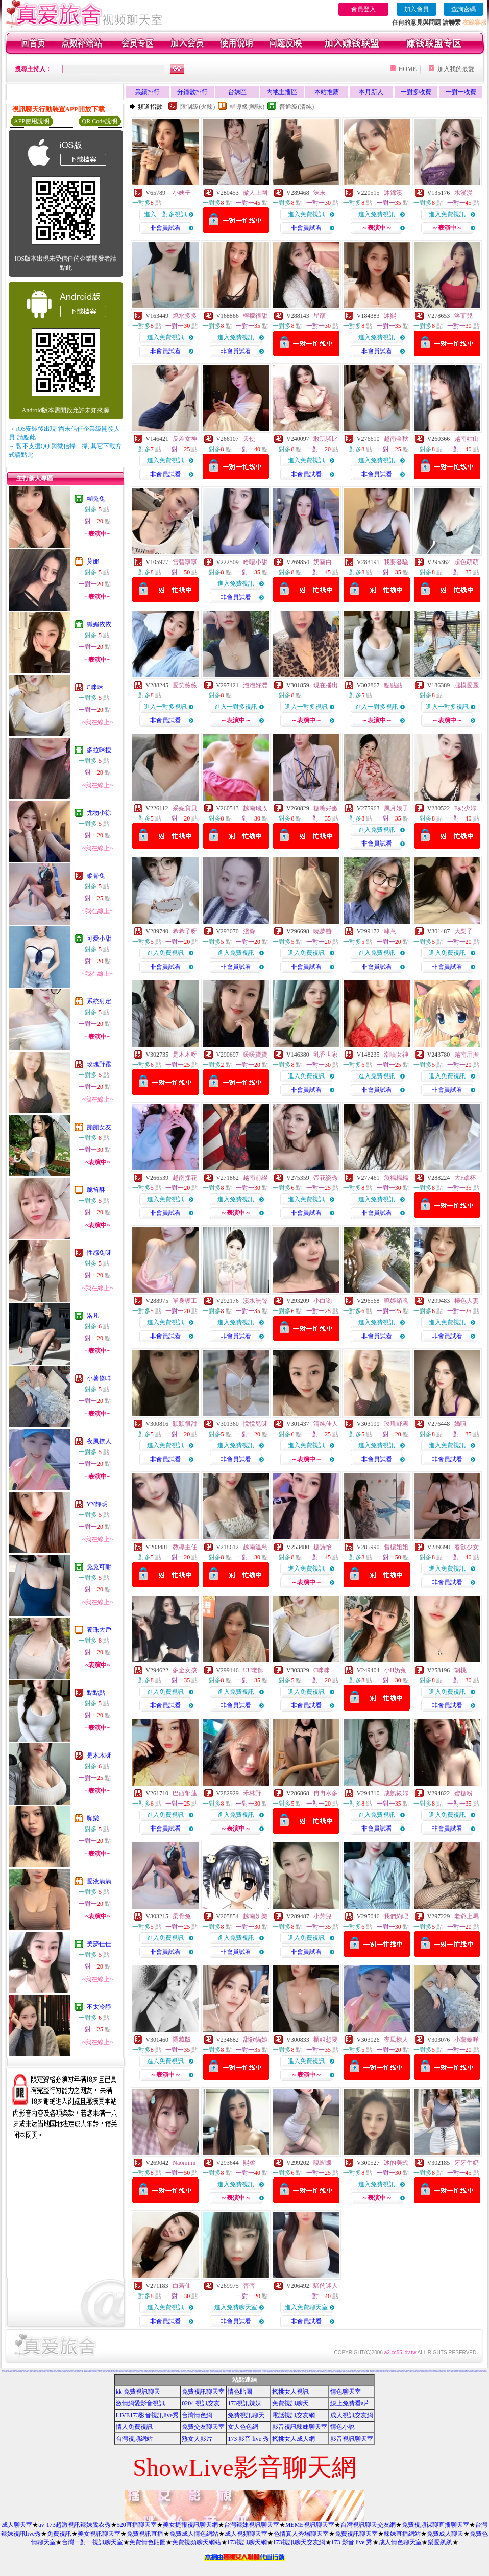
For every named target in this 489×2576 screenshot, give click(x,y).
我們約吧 (396, 1916)
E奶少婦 (465, 808)
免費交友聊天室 (203, 2426)
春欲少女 (466, 1547)
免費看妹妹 (117, 2371)
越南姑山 (466, 438)
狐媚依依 (99, 624)
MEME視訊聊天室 (309, 2524)
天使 (249, 438)
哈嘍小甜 (255, 562)
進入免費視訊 (306, 214)
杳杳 (249, 2285)
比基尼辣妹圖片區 (10, 2371)
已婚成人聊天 (100, 2371)
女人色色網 (243, 2426)
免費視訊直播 (145, 2533)
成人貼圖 (82, 2371)
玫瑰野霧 (99, 1064)
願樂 (93, 1818)
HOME (408, 69)
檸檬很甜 (255, 315)
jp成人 (106, 2371)
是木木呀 (99, 1755)
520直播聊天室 (137, 2524)
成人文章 (96, 2371)
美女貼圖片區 (51, 2371)
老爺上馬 (466, 1916)
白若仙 (182, 2285)
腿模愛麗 (466, 685)
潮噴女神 (396, 1054)
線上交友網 (448, 2370)
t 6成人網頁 (380, 2371)
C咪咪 (95, 687)
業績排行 (147, 92)
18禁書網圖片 (298, 2370)
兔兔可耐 (99, 1567)
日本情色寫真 (211, 2371)
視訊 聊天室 (28, 2370)
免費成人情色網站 (193, 2533)
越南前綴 (255, 1177)
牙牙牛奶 (466, 2162)
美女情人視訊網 (430, 2371)
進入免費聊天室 (235, 2307)
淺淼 (249, 931)
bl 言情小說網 (268, 2370)
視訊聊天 (126, 2371)
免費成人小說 (388, 2371)
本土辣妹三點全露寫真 (440, 2371)
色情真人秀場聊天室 (301, 2533)
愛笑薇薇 (185, 685)
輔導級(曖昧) (247, 106)
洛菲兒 (463, 315)
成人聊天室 (17, 2524)
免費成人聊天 (445, 2533)
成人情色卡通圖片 (313, 2371)
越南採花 (185, 1177)
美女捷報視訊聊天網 (190, 2524)
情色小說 (342, 2426)
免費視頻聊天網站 (196, 2542)
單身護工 (185, 1300)
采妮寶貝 (185, 808)
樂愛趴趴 (440, 2542)
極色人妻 (466, 1300)
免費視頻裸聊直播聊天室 (435, 2524)
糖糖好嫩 (325, 808)
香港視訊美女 (308, 2371)
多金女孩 (185, 1670)
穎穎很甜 (185, 1423)
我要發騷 (396, 562)
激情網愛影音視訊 (140, 2403)
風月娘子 (396, 808)
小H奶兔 (395, 1670)
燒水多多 (185, 315)
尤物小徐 (99, 812)
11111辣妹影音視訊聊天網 (19, 2371)
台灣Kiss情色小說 (402, 2371)
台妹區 (237, 92)
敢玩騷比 (325, 438)
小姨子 (182, 192)
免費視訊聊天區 (377, 2371)
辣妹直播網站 (402, 2533)
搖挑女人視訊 (290, 2391)
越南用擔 (466, 1054)
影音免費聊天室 (410, 2371)
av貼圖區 (114, 2371)
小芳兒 (322, 1916)
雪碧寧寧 (185, 562)
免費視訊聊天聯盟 (456, 2371)
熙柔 (249, 2162)
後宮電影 (445, 2371)
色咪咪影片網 (207, 2371)
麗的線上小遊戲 (110, 2371)
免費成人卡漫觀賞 (363, 2371)
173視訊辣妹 (244, 2403)
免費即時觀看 (89, 2371)
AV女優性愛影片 (476, 2371)
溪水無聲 (255, 1300)
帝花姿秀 (325, 1177)
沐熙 (390, 315)
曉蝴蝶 (322, 2162)
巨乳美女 (48, 2371)
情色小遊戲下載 (397, 2371)
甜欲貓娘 (255, 2039)
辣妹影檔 (14, 2371)
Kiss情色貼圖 (480, 2371)
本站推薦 (326, 92)
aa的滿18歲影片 (50, 2370)
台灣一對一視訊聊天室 (92, 2542)
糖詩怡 (322, 1547)
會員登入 (363, 9)
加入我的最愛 (455, 69)
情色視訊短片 (78, 2371)
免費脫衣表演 (34, 2371)
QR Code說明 (99, 121)
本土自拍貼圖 (216, 2370)
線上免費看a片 (350, 2403)
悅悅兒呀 (255, 1423)
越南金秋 (396, 438)
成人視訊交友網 (351, 2415)
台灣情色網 (197, 2415)
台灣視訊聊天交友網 (368, 2524)
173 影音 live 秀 (248, 2438)
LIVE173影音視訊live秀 (147, 2415)
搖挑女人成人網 (293, 2438)
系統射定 (99, 1001)
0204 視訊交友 (201, 2403)
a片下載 (158, 2371)
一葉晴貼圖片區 (64, 2371)
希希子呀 (185, 931)
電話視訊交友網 (293, 2415)
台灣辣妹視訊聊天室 (251, 2524)
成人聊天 (31, 2371)
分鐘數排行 (192, 92)
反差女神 (185, 438)
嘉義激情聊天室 (393, 2371)
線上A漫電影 (451, 2371)
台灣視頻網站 (134, 2438)
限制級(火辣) (197, 106)
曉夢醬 (322, 931)
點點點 (96, 1692)
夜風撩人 (99, 1441)
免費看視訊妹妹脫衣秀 (270, 2371)
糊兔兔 (96, 498)
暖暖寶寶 (255, 1054)
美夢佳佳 (99, 1944)
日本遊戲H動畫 (367, 2371)
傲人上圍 (255, 192)
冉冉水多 (325, 1793)
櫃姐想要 (325, 2039)
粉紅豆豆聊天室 (435, 2371)
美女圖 (2, 2371)
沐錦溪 (393, 192)
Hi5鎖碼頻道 (406, 2371)
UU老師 (253, 1670)
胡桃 (460, 1670)
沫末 (319, 192)
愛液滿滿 (99, 1881)
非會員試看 (165, 227)
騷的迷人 (325, 2285)
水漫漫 (463, 192)
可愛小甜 (99, 938)
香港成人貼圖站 (423, 2371)
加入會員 (416, 9)
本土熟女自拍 (398, 2370)
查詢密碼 (463, 9)
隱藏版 (182, 2039)
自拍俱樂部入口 (27, 2371)
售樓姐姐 (396, 1547)
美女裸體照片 (93, 2371)
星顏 (319, 315)
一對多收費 (416, 92)
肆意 (390, 931)
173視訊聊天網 (247, 2542)
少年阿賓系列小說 (165, 2370)
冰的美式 (396, 2162)
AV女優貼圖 (55, 2370)
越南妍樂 (255, 1916)
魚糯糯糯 (396, 1177)
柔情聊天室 (448, 2371)
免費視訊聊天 (290, 2403)
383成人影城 (55, 2371)
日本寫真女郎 (414, 2371)
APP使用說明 (32, 121)
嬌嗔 (460, 1423)
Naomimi (184, 2162)
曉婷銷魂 (396, 1300)
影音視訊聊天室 (351, 2438)
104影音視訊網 (295, 2371)
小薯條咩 (99, 1378)
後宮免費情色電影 (146, 2370)
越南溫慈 (255, 1547)
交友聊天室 (104, 2371)
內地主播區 (281, 92)
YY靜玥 (97, 1504)
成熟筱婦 (396, 1793)
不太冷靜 (99, 2006)
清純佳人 (325, 1423)
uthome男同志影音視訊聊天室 (243, 2371)
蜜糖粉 (463, 1793)
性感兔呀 (99, 1252)
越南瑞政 (255, 808)
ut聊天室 (75, 2371)
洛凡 (93, 1315)
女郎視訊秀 (426, 2371)
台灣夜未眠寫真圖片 (322, 2371)
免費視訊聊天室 (203, 2391)
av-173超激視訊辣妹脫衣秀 (74, 2524)
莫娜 (93, 561)
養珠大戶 (99, 1629)
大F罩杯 (465, 1177)
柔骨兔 (96, 875)
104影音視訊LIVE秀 (121, 2371)
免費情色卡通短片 (60, 2371)
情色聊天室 (345, 2391)
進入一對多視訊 (165, 214)
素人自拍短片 (418, 2371)
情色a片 (72, 2371)
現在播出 (325, 685)
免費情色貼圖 (147, 2542)
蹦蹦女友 (99, 1127)
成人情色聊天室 (400, 2542)
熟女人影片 (197, 2438)
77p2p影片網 (85, 2371)
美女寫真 (24, 2371)
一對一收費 (461, 92)
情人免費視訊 (134, 2426)
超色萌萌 (466, 562)
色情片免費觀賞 (472, 2370)
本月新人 (371, 92)
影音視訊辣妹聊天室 (299, 2426)
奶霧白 (322, 562)
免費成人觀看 (5, 2371)
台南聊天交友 (384, 2371)
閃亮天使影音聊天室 (485, 2371)
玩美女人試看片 (68, 2371)
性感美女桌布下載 (39, 2371)
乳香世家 (325, 1054)
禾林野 (252, 1793)
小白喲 (322, 1300)
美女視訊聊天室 (99, 2533)
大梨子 (463, 931)
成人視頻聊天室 (246, 2533)
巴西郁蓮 (185, 1793)
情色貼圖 (240, 2391)
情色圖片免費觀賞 (372, 2371)
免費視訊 (59, 2533)
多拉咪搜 (99, 750)
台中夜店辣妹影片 (44, 2371)
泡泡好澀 (255, 685)
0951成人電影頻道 (471, 2371)
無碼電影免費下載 (245, 2370)
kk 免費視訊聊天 (138, 2391)
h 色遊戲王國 (302, 2370)
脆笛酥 (96, 1189)
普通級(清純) (296, 106)
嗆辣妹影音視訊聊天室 (465, 2371)
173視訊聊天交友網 (299, 2542)
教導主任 (185, 1547)
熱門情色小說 (460, 2371)
